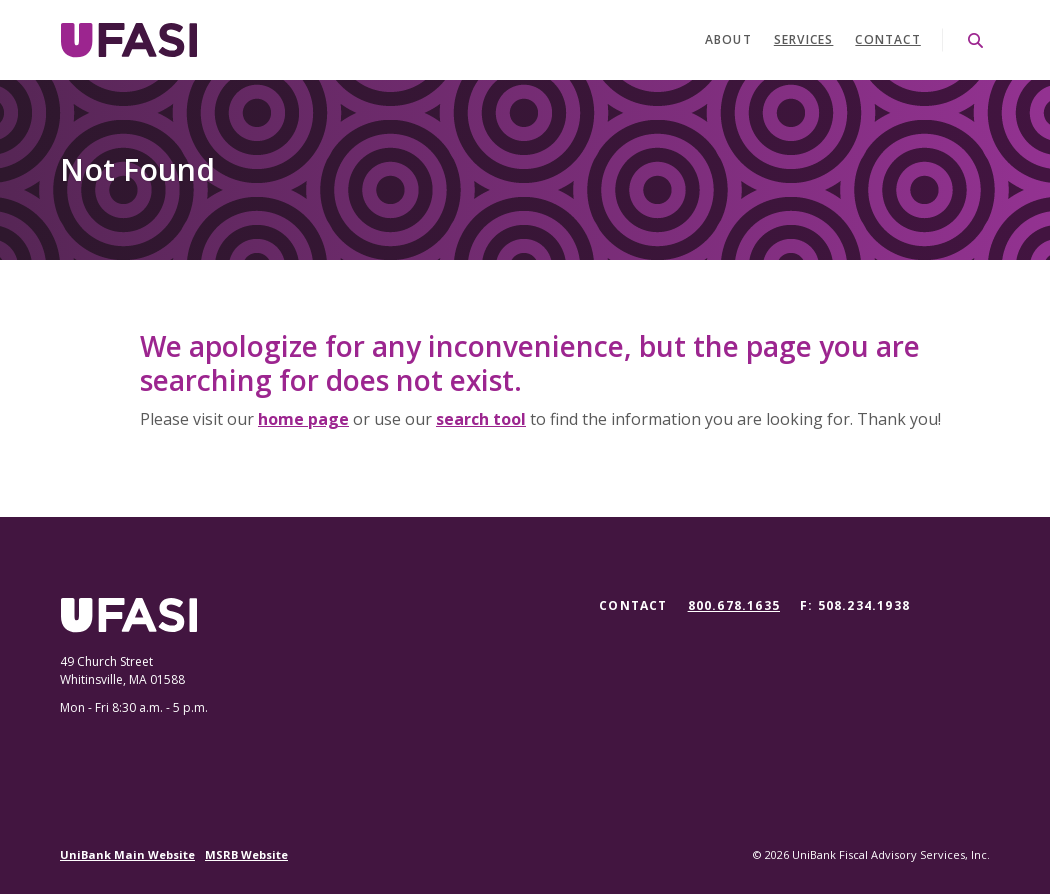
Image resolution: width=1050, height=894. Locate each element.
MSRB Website (246, 854)
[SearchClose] (976, 40)
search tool (481, 419)
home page (303, 419)
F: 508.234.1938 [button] (855, 605)
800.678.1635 (734, 606)
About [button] (728, 39)
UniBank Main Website (127, 854)
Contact (887, 39)
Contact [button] (633, 605)
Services (804, 39)
